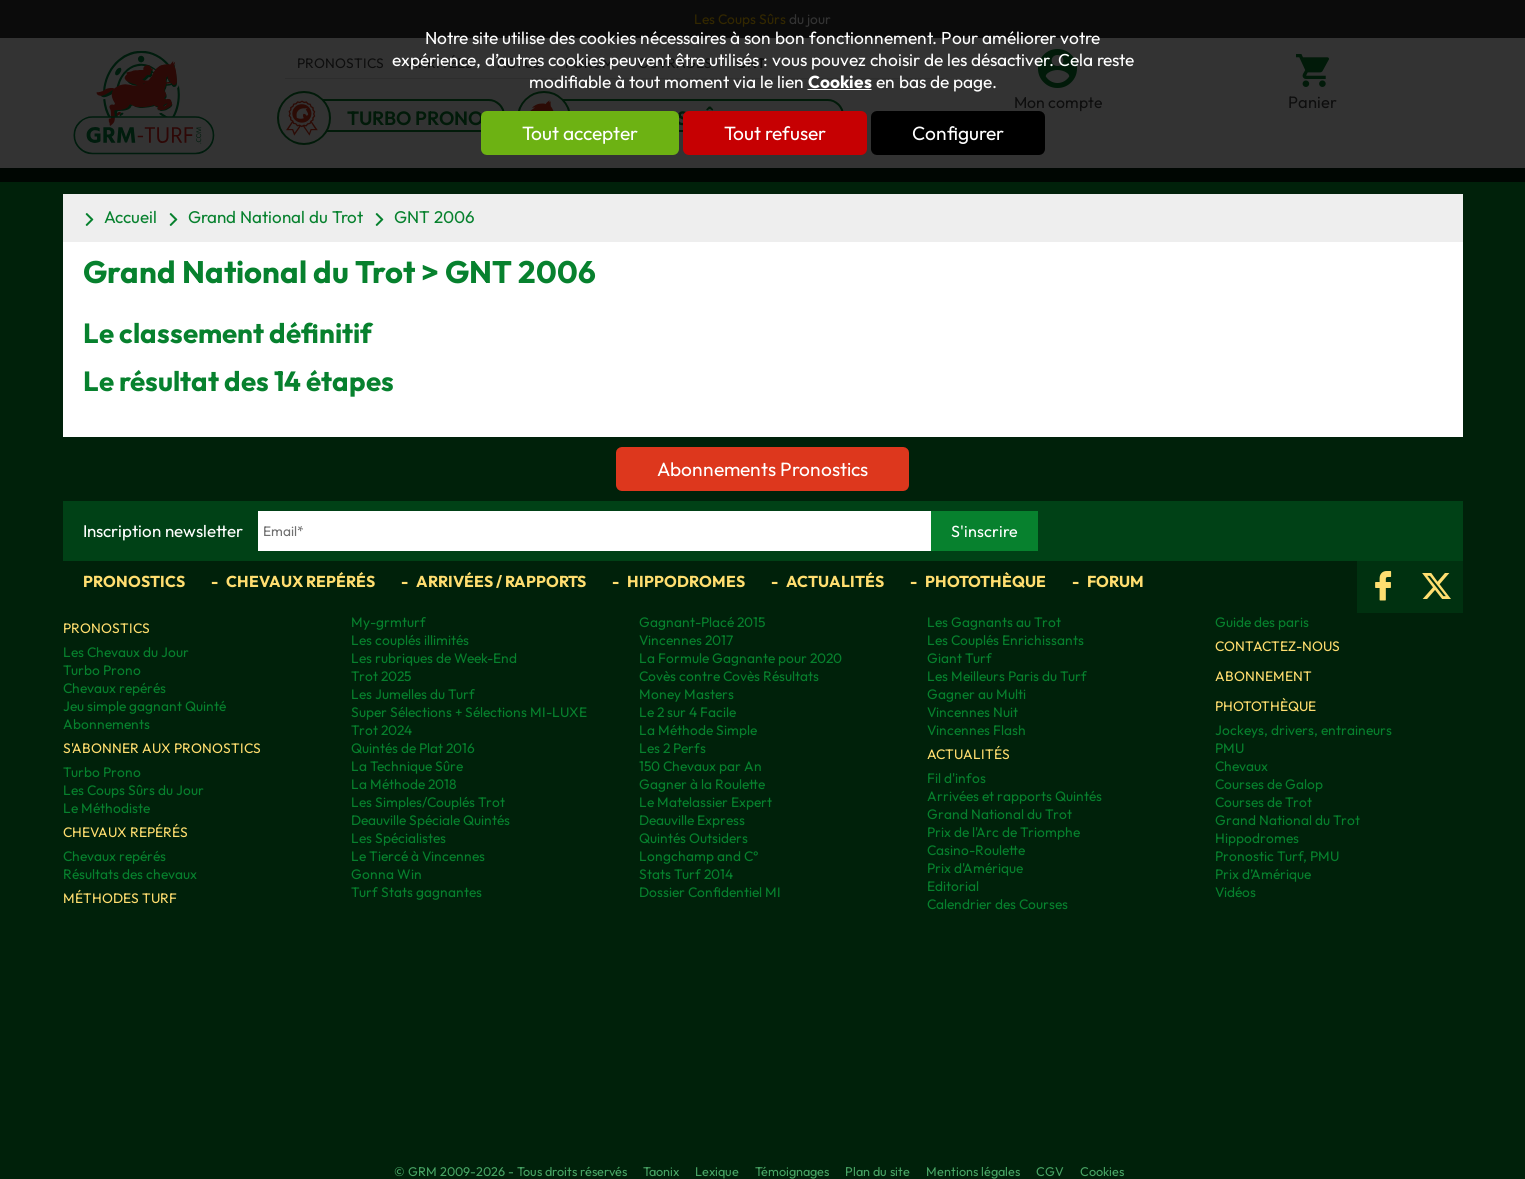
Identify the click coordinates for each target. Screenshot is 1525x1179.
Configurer (960, 133)
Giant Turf (959, 658)
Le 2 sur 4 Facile (687, 712)
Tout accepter (578, 133)
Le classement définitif (227, 332)
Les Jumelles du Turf (413, 694)
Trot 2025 (381, 676)
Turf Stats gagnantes (416, 892)
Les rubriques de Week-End (434, 658)
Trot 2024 (381, 730)
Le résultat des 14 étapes (238, 380)
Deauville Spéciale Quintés (430, 820)
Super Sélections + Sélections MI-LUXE (469, 712)
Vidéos (1235, 892)
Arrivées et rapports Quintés (1014, 796)
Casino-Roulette (976, 850)
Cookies (840, 82)
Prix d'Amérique (975, 868)
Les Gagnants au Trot (994, 622)
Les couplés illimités (410, 640)
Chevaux (1241, 766)
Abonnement (1263, 676)
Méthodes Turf (120, 898)
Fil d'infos (956, 778)
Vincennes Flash (976, 730)
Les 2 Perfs (672, 748)
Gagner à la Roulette (702, 784)
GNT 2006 (434, 216)
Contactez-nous (1277, 646)
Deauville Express (692, 820)
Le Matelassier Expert (705, 802)
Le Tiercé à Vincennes (418, 856)
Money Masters (686, 694)
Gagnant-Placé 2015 (702, 622)
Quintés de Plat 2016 (413, 748)
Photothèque (985, 581)
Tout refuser (775, 133)
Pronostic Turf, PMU (1277, 856)
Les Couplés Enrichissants (1005, 640)
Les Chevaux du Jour (126, 652)
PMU (1229, 748)
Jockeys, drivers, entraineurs (1303, 730)
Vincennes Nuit (972, 712)
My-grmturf (388, 622)
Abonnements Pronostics (762, 469)
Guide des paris (1262, 622)
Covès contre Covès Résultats (729, 676)
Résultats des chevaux (130, 874)
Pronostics (134, 581)
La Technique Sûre (407, 766)
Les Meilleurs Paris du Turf (1007, 676)
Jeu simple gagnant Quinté (144, 706)
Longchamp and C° (698, 856)
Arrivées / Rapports (501, 581)
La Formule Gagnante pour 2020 (740, 658)
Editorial (953, 886)
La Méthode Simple (698, 730)
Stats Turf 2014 (686, 874)
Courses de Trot (1263, 802)
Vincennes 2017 (686, 640)
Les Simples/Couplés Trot (428, 802)
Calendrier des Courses (997, 904)
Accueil (130, 216)
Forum (1115, 581)
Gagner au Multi (976, 694)
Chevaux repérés (300, 581)
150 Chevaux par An (700, 766)
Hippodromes (686, 581)
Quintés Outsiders (693, 838)
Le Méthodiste (106, 808)
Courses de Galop (1269, 784)
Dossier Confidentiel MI (710, 892)
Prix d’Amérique (1263, 874)
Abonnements (106, 724)
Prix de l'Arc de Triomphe (1003, 832)
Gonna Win (386, 874)
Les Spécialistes (398, 838)
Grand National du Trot (275, 216)
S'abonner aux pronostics (162, 748)
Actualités (835, 581)
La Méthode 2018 (404, 784)
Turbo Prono (102, 670)
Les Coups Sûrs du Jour (133, 790)
